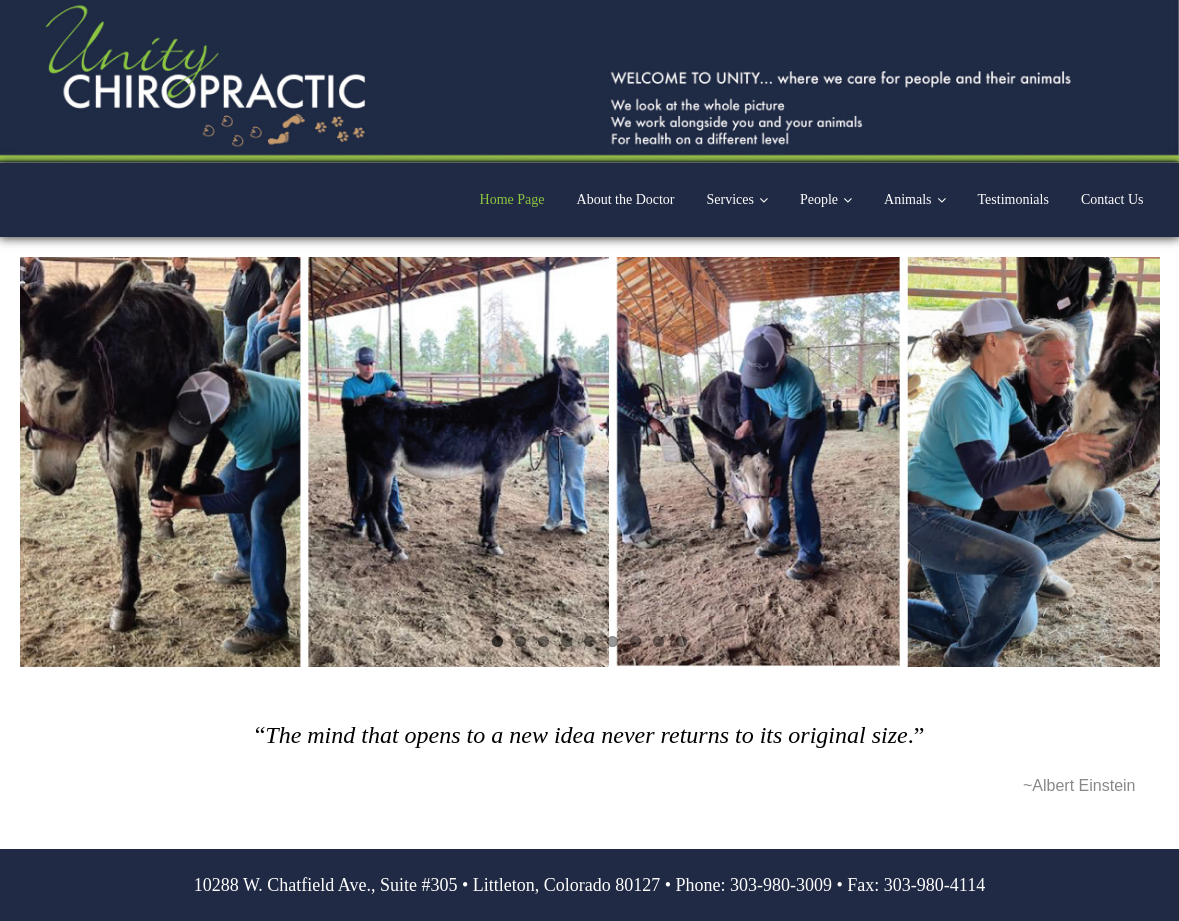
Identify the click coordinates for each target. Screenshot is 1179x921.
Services (730, 199)
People (819, 199)
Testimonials (1013, 199)
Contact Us (1112, 199)
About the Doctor (626, 199)
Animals (907, 199)
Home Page (512, 199)
